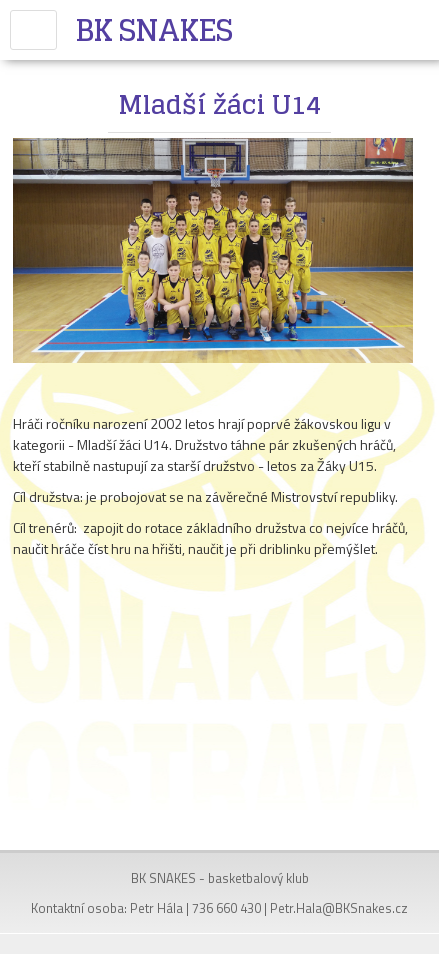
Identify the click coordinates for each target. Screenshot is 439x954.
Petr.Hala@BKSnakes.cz (339, 908)
